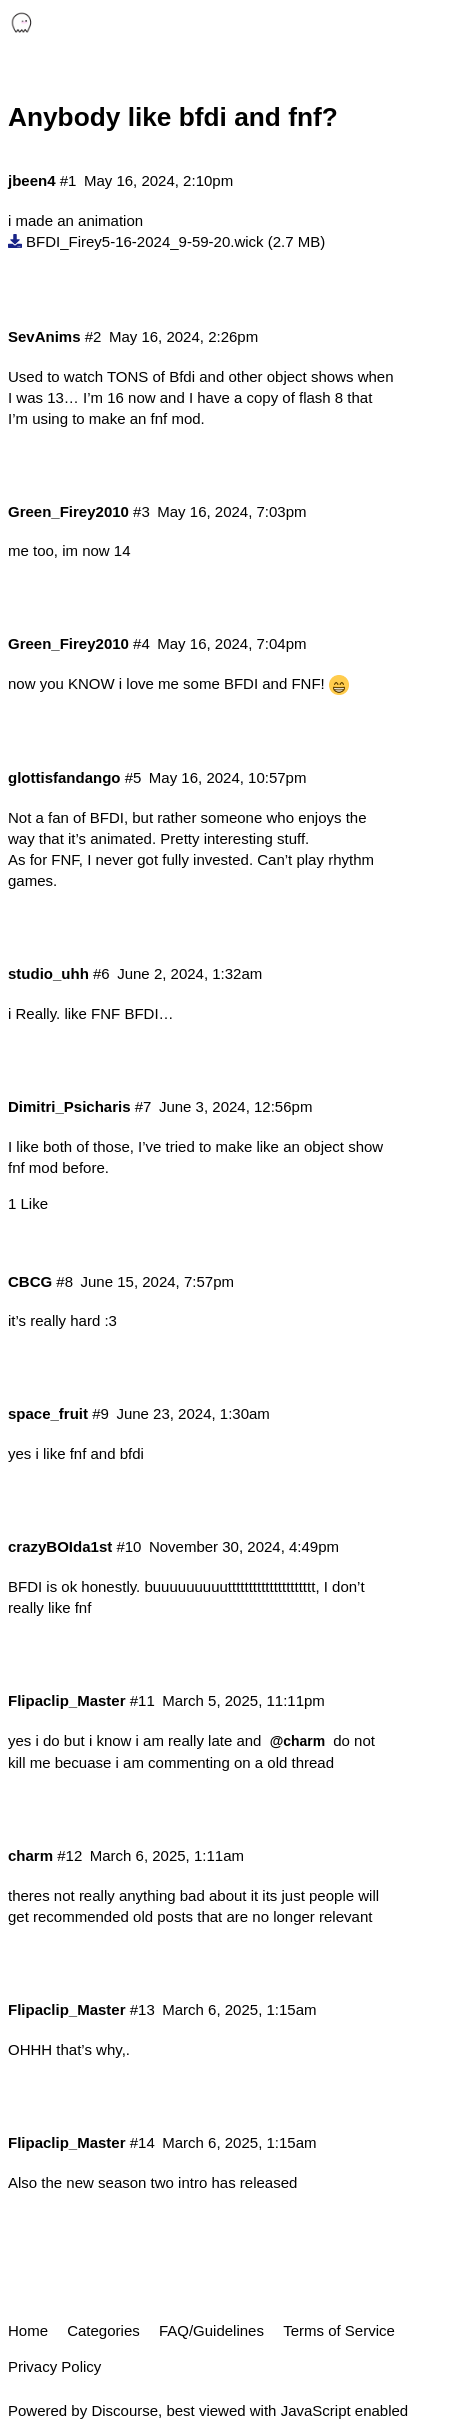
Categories (103, 2330)
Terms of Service (339, 2330)
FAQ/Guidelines (211, 2330)
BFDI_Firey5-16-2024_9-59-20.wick (145, 241)
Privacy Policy (54, 2366)
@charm (297, 1741)
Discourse (124, 2410)
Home (28, 2330)
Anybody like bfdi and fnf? (173, 117)
